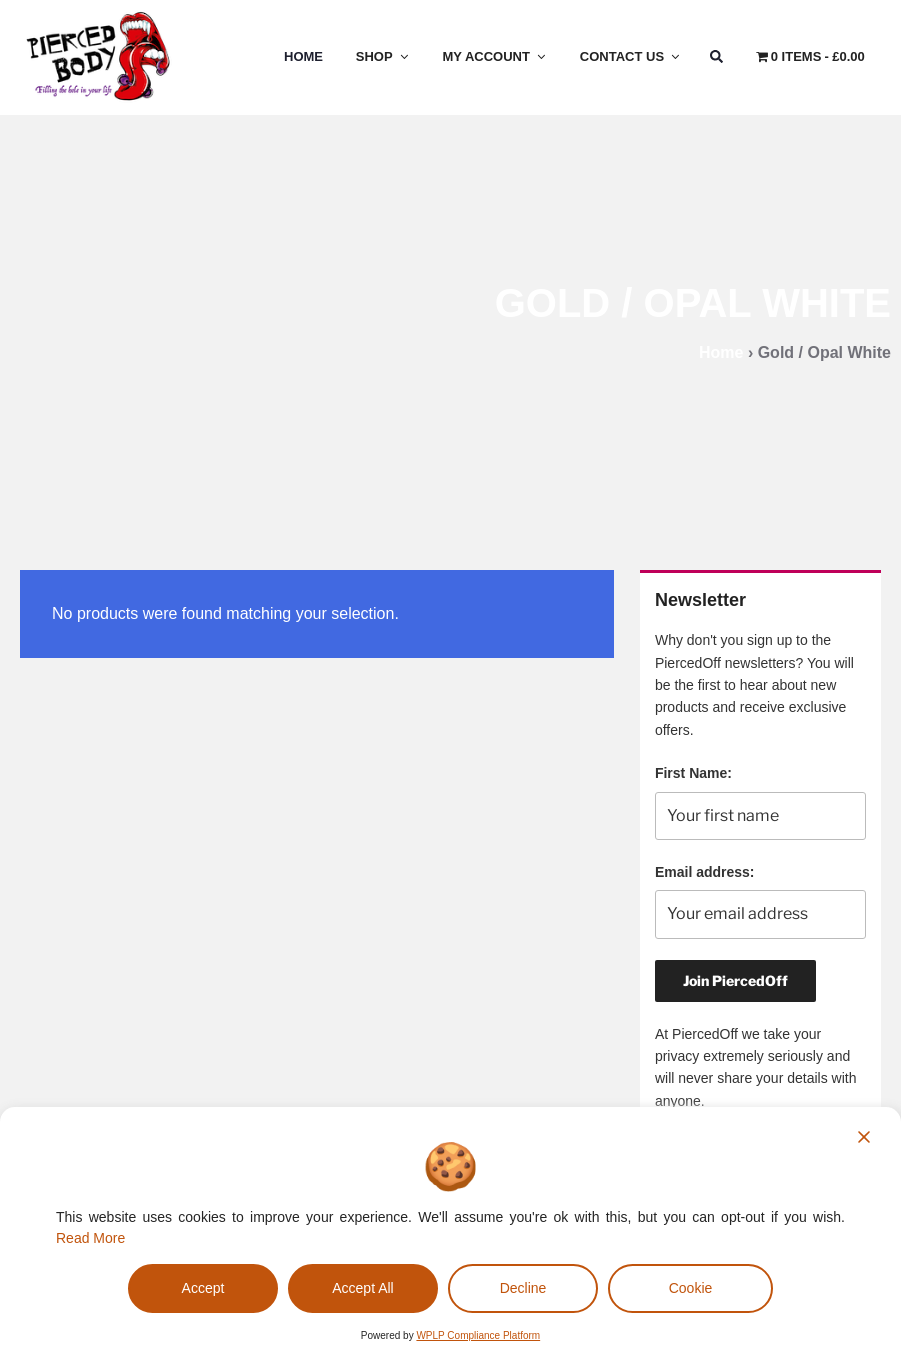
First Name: (693, 773)
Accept (203, 1288)
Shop (383, 56)
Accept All (362, 1288)
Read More (90, 1238)
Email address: (705, 872)
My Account (495, 56)
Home (303, 56)
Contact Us (631, 56)
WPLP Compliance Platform (478, 1335)
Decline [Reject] (523, 1288)
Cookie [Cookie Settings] (691, 1288)
